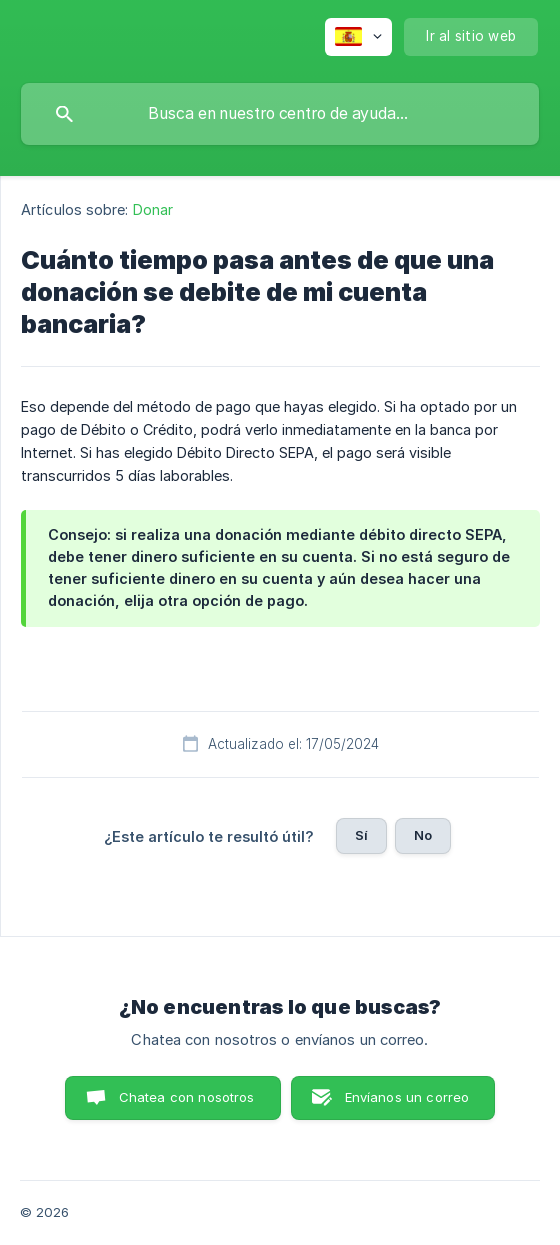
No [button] (423, 835)
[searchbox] (280, 114)
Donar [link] (153, 209)
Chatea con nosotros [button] (187, 1097)
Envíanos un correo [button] (407, 1097)
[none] (358, 37)
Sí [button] (361, 835)
